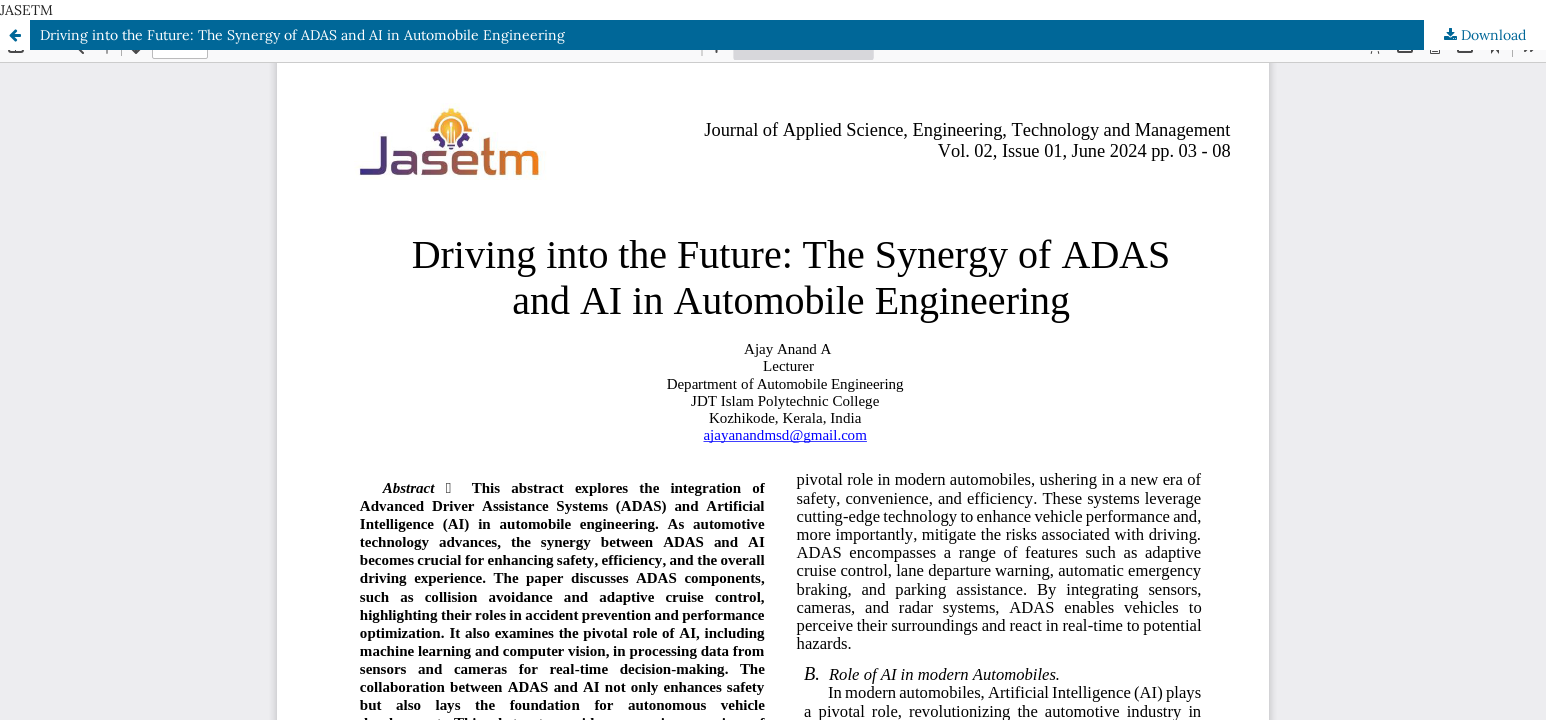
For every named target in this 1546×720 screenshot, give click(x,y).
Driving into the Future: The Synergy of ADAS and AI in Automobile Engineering (302, 35)
